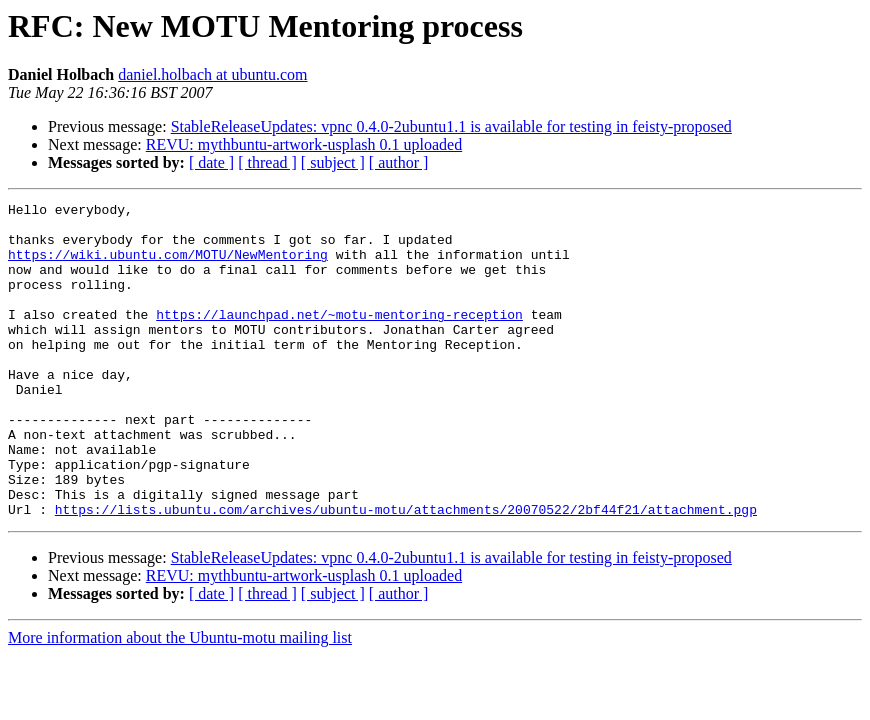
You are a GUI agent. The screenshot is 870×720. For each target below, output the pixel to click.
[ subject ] (333, 162)
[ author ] (399, 162)
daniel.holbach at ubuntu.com (212, 74)
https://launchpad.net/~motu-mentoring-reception (339, 338)
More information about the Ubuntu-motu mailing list (180, 700)
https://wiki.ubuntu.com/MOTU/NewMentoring (168, 266)
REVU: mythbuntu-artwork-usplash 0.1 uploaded (304, 144)
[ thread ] (267, 162)
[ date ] (211, 162)
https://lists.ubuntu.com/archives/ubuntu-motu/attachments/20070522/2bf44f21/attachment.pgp (406, 572)
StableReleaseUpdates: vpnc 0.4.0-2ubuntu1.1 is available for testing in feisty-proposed (451, 126)
